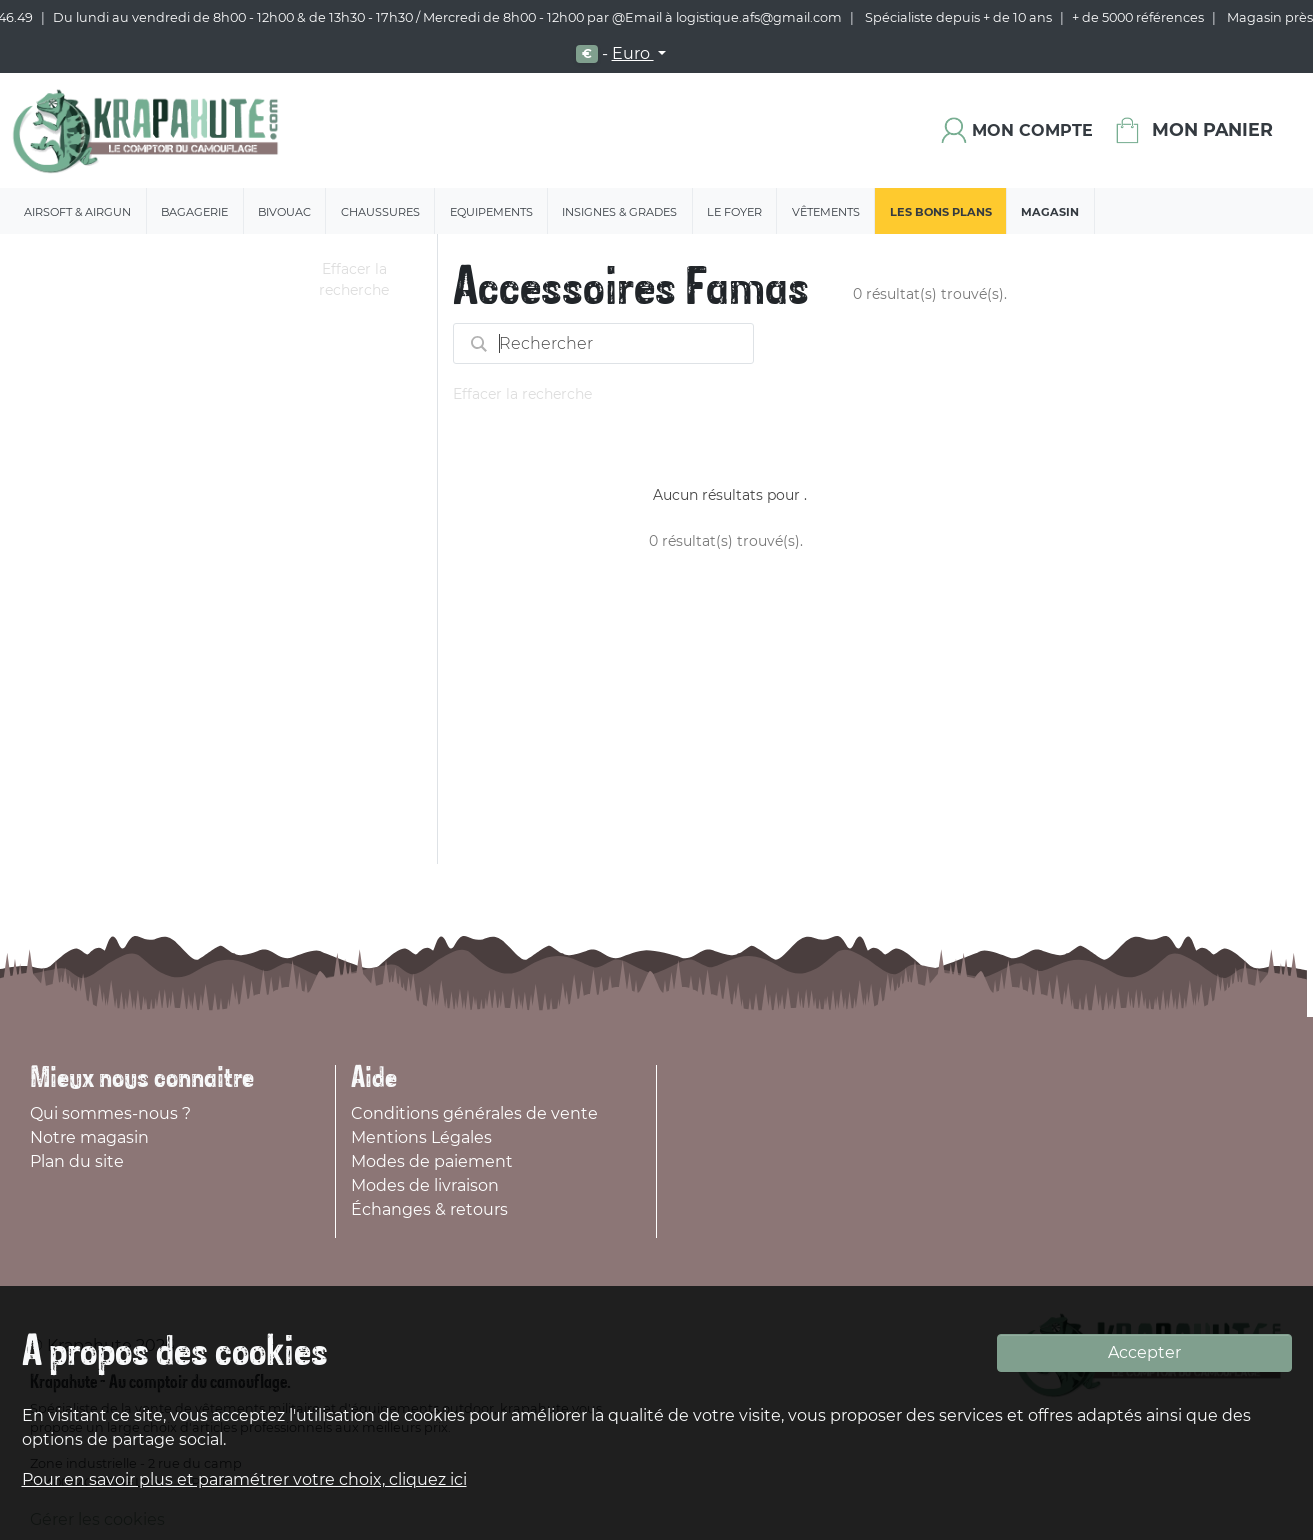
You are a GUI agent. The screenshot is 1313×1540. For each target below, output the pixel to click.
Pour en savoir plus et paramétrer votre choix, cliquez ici (244, 1479)
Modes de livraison (425, 1185)
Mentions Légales (421, 1137)
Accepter (1144, 1352)
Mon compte (1032, 130)
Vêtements (826, 212)
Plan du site (77, 1161)
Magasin (1050, 212)
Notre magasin (89, 1137)
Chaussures (380, 212)
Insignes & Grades (619, 212)
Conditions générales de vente (474, 1113)
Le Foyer (734, 212)
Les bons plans (941, 212)
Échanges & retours (429, 1209)
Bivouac (284, 212)
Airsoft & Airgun (77, 212)
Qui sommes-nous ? (110, 1113)
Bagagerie (194, 212)
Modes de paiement (432, 1161)
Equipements (491, 212)
